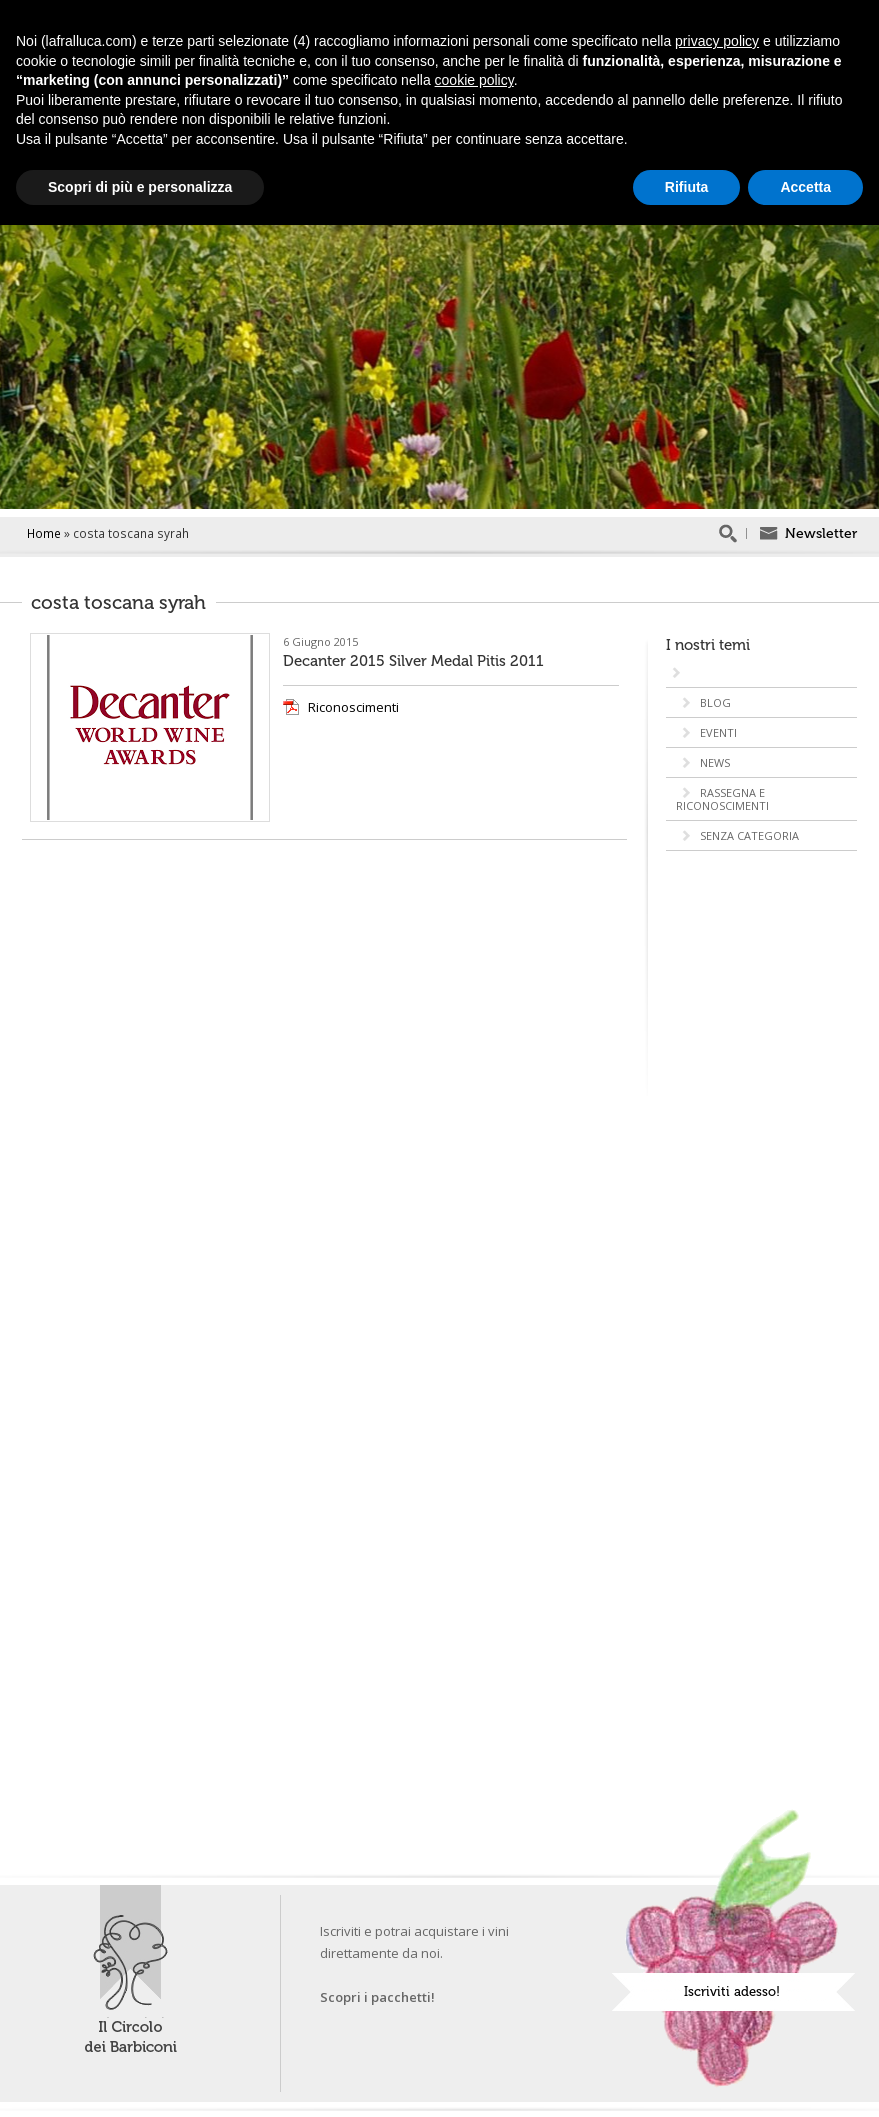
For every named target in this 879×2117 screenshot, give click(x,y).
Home (44, 533)
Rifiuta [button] (687, 187)
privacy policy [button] (717, 41)
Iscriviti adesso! (732, 1991)
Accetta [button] (805, 187)
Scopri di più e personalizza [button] (140, 187)
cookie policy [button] (474, 80)
